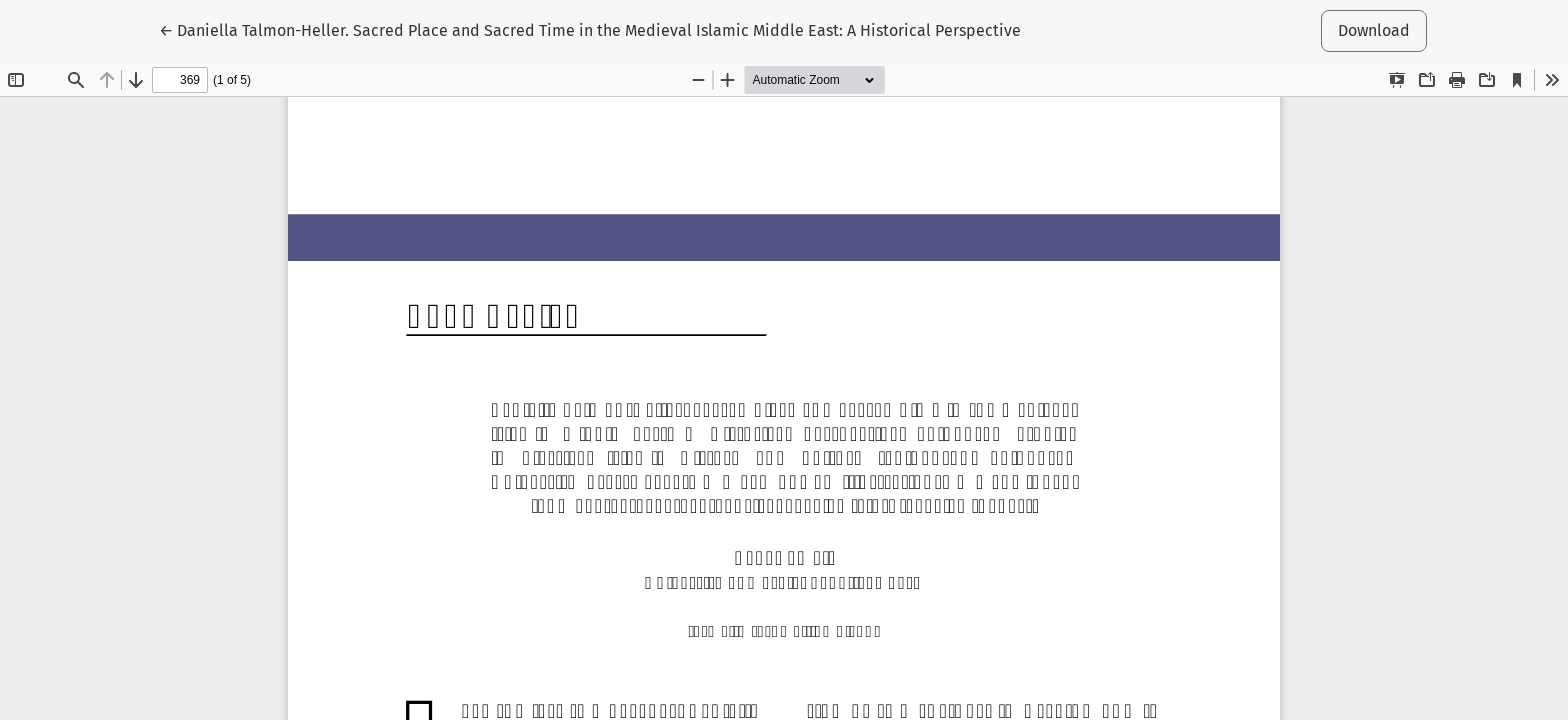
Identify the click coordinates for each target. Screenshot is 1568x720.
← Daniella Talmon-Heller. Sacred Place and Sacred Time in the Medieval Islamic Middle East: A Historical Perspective (590, 29)
